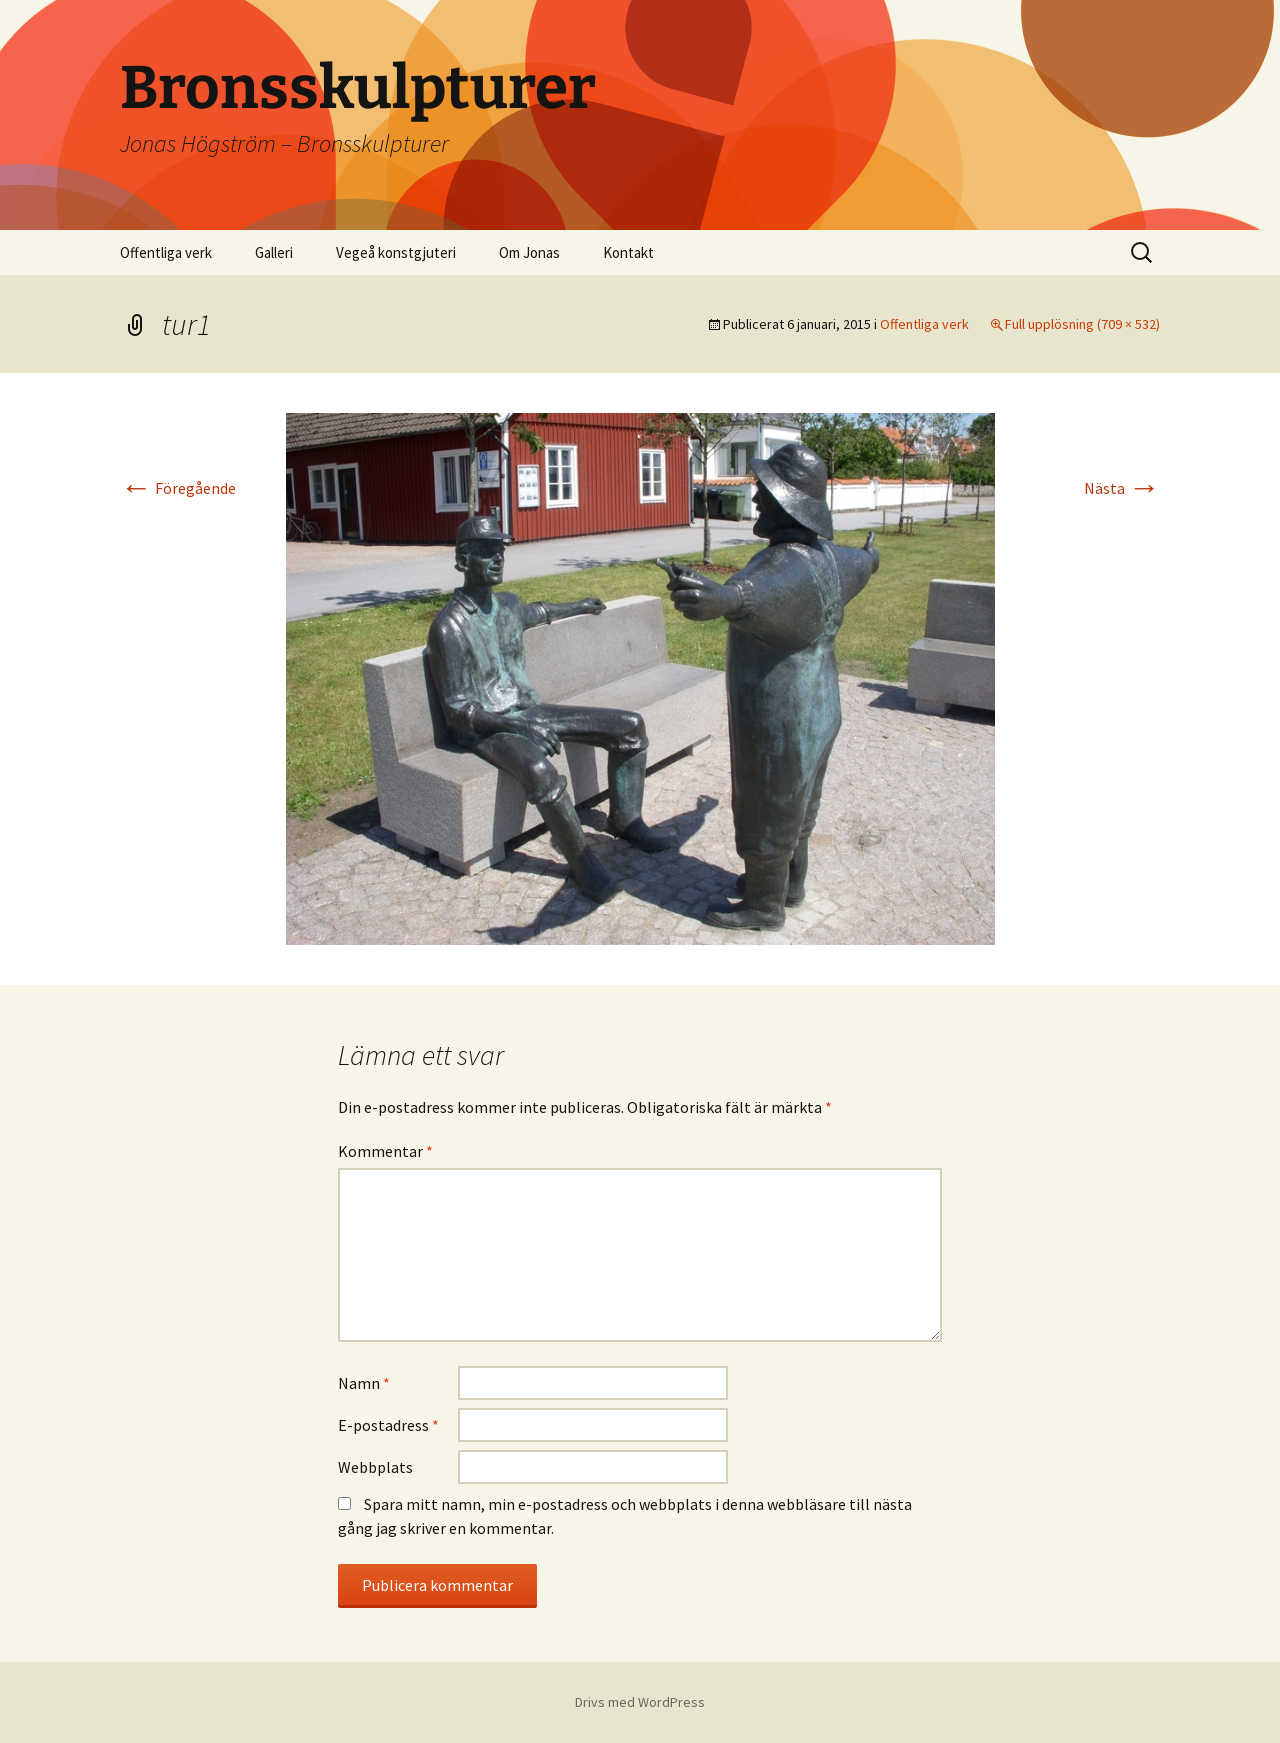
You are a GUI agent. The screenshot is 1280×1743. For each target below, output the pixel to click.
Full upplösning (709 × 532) (1082, 324)
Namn (364, 1383)
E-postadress (388, 1425)
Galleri (274, 252)
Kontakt (628, 252)
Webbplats (375, 1467)
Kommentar (385, 1151)
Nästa (1122, 488)
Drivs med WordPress (640, 1702)
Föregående (178, 488)
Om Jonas (529, 252)
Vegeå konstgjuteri (396, 252)
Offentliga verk (166, 252)
